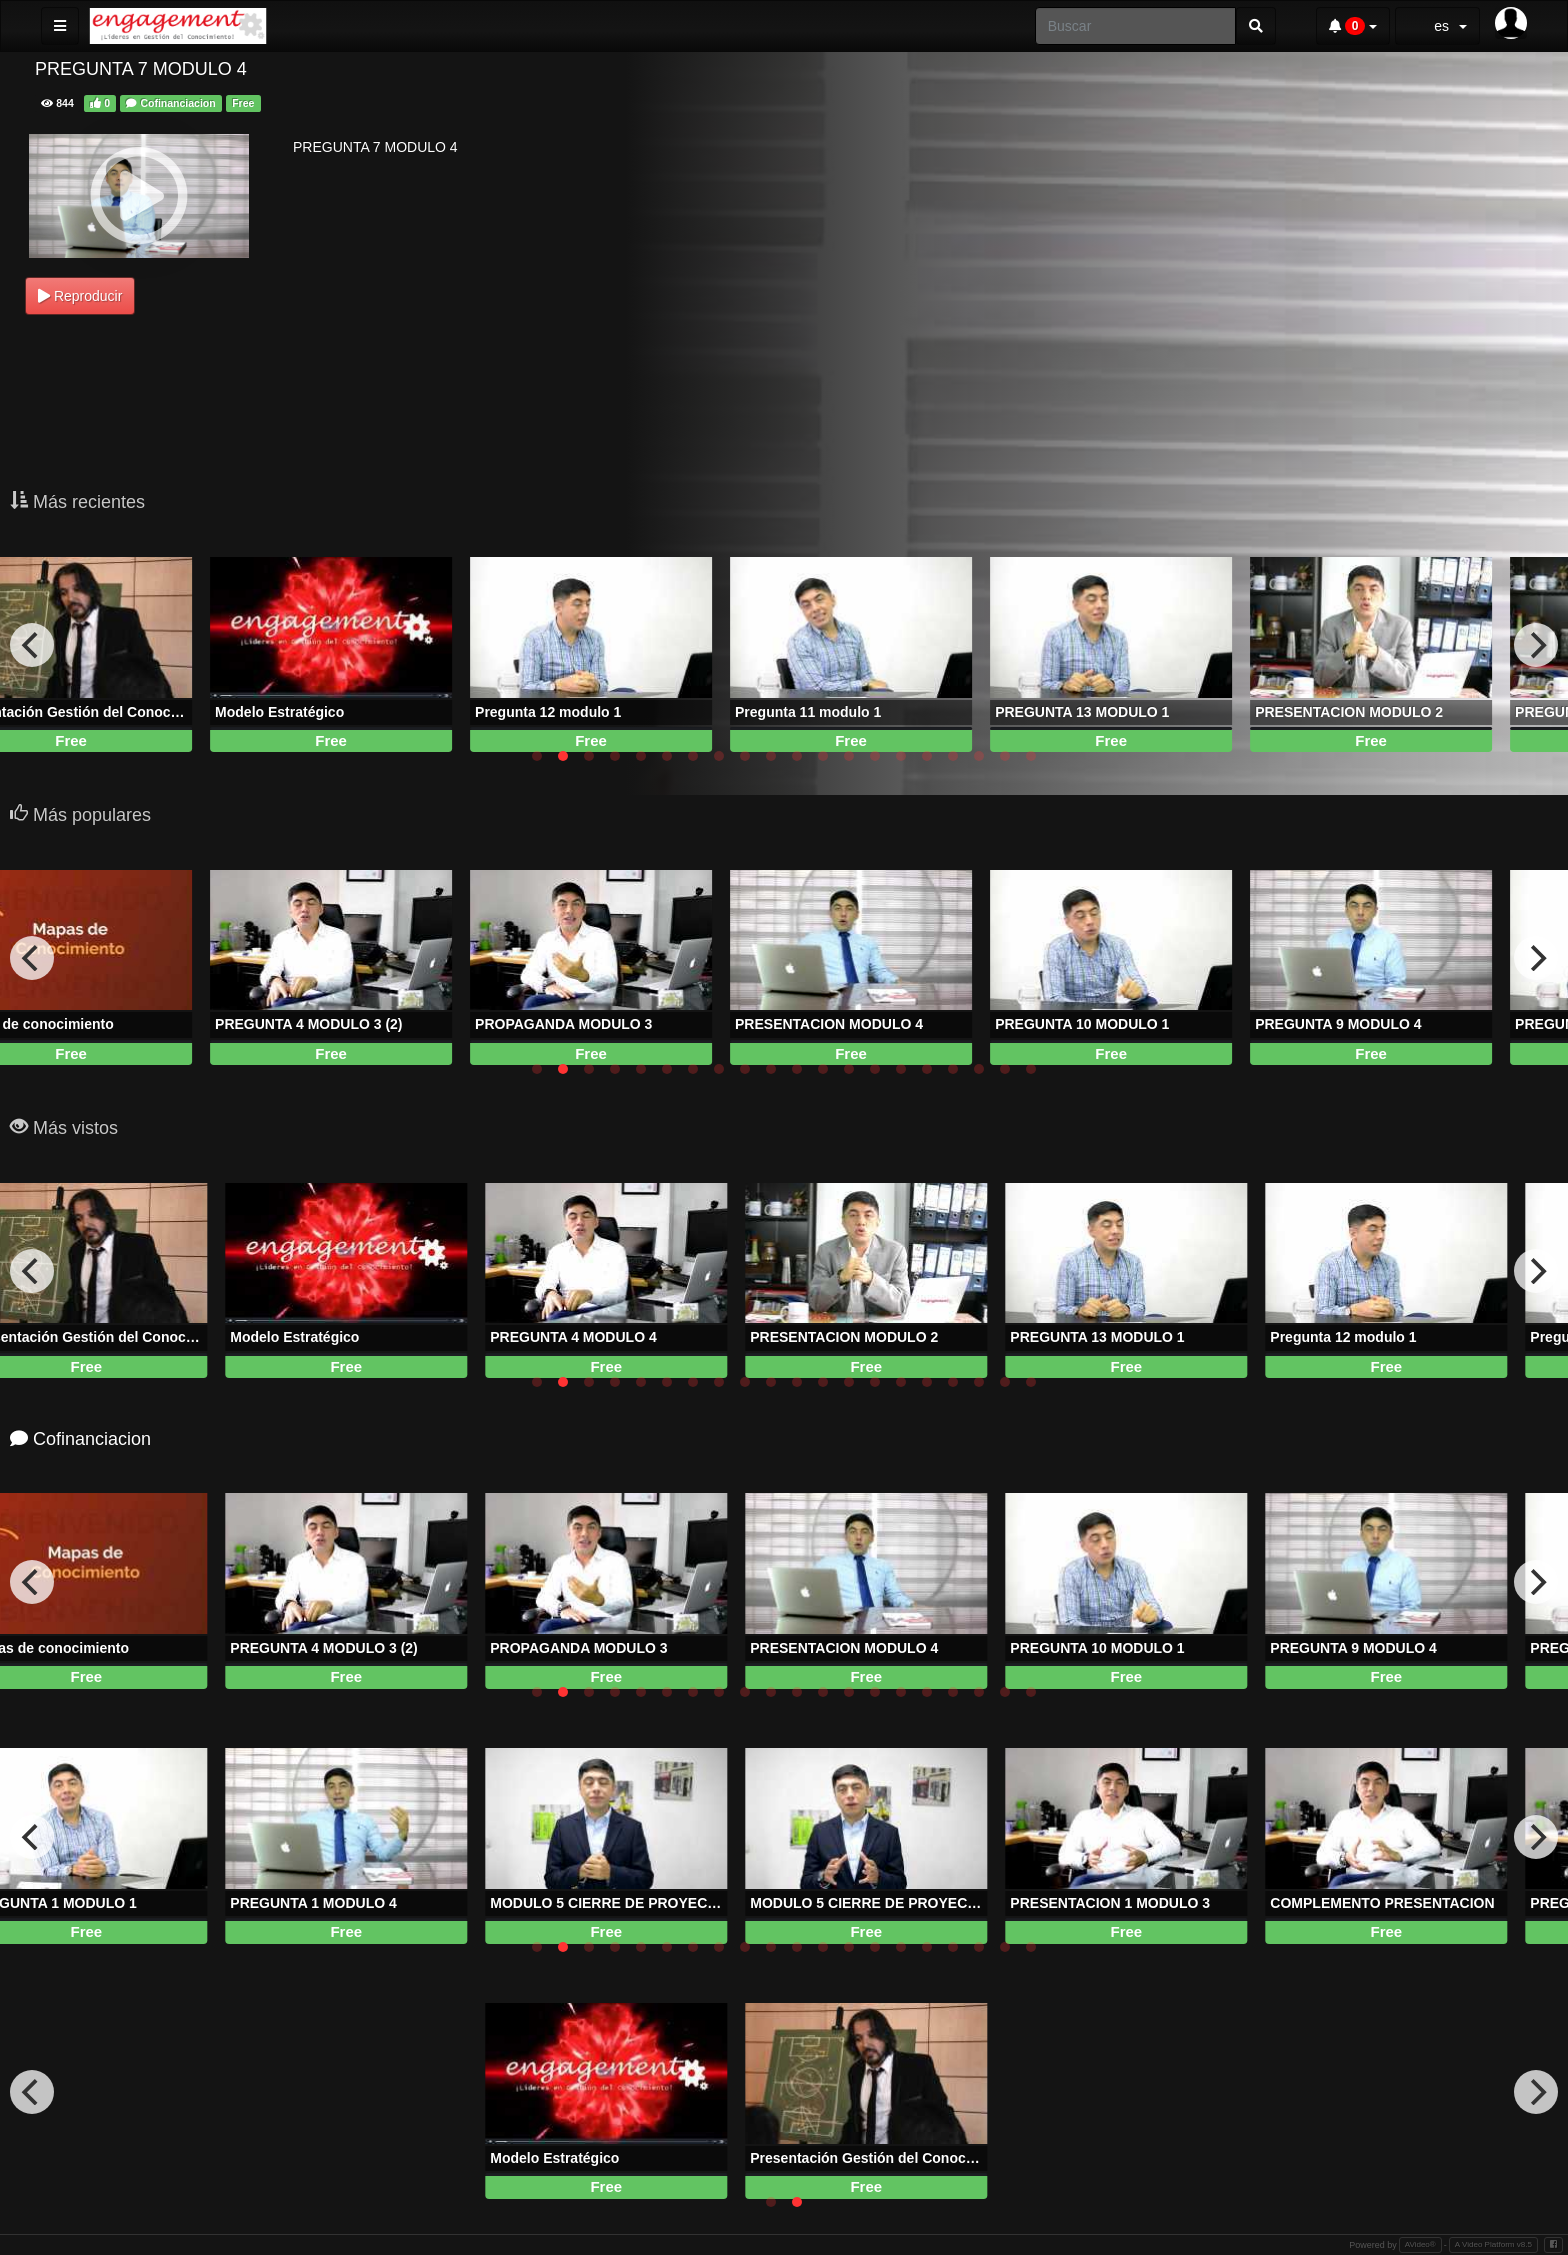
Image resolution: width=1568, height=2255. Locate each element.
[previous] (32, 645)
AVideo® (1420, 2244)
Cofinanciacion (170, 103)
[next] (1536, 645)
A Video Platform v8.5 (1493, 2244)
